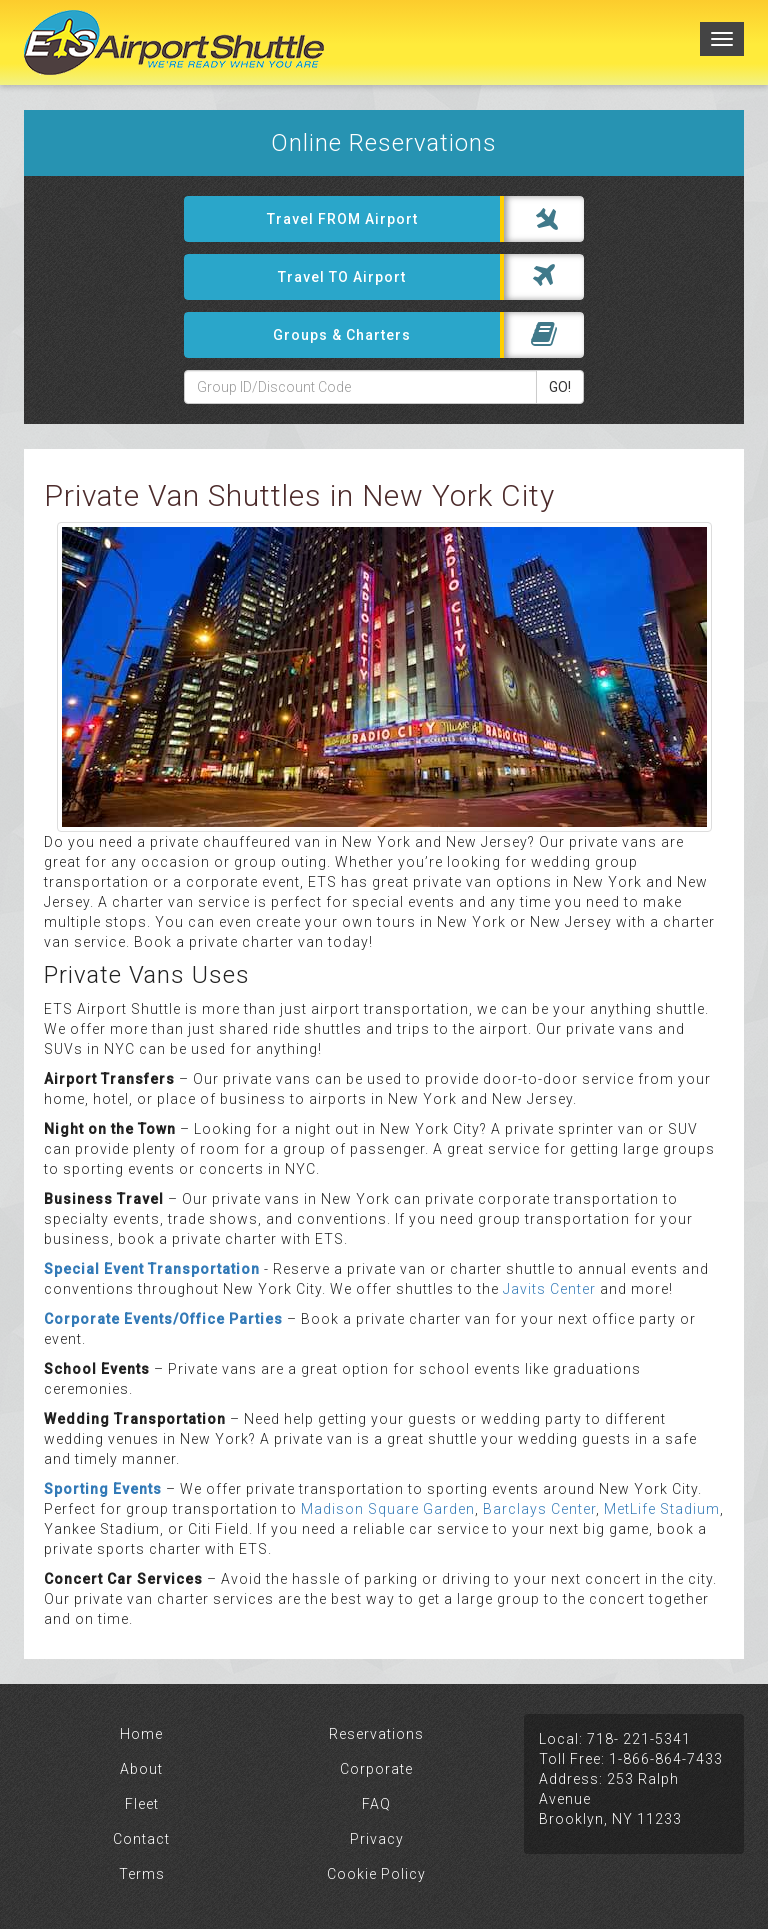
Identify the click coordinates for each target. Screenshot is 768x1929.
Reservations (376, 1734)
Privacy (377, 1839)
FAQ (376, 1804)
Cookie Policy (376, 1874)
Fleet (142, 1804)
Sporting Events (103, 1489)
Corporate (376, 1769)
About (141, 1769)
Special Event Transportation (152, 1269)
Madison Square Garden (388, 1509)
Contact (141, 1839)
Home (141, 1734)
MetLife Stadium (660, 1509)
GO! (560, 387)
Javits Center (549, 1289)
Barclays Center (539, 1509)
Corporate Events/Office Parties (163, 1319)
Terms (142, 1874)
